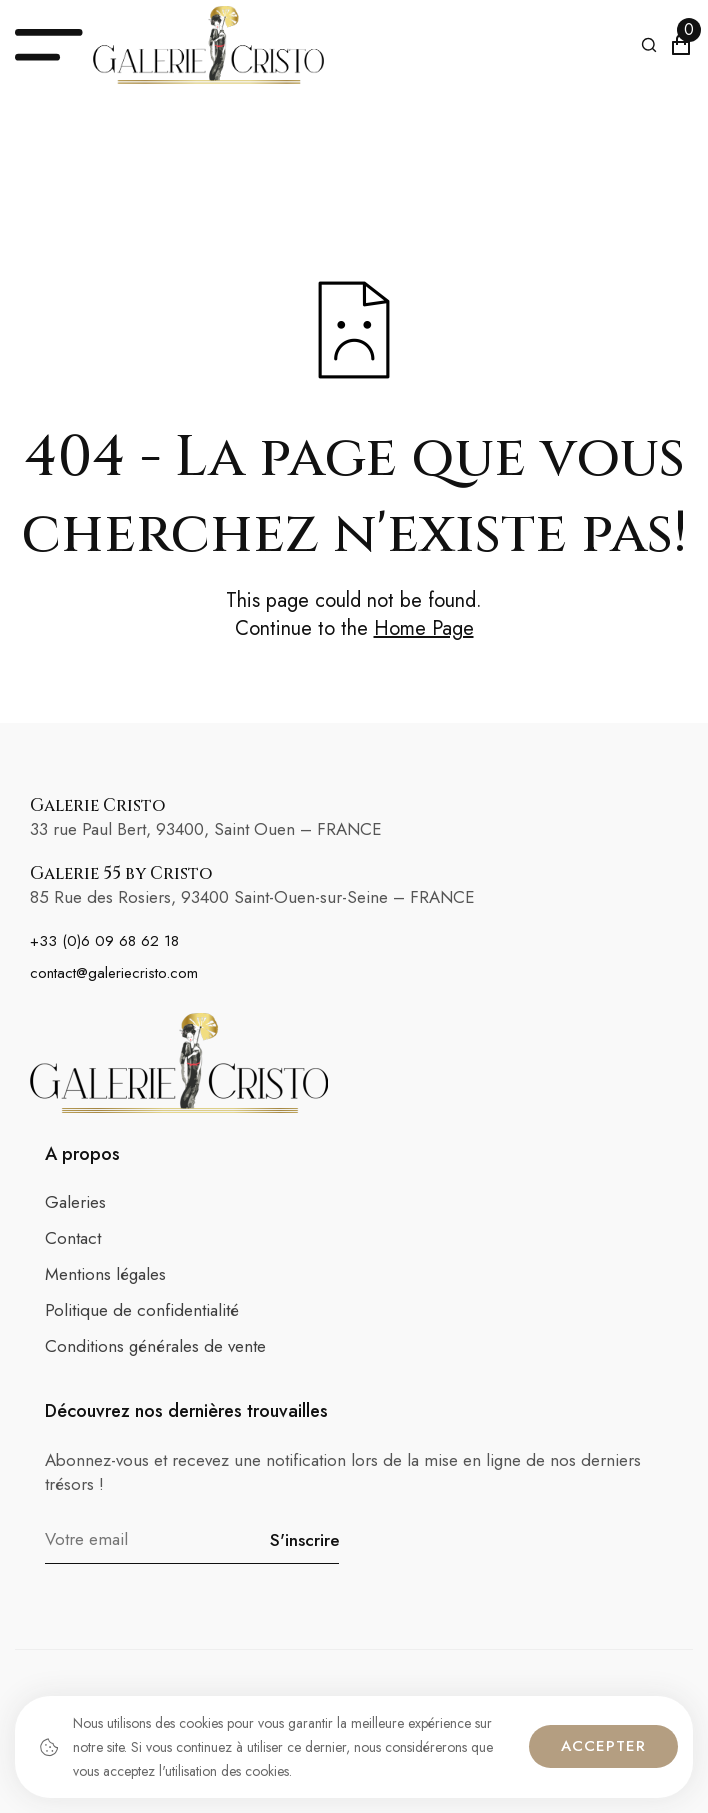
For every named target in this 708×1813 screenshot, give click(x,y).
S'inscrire (304, 1540)
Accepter (603, 1746)
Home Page (424, 629)
